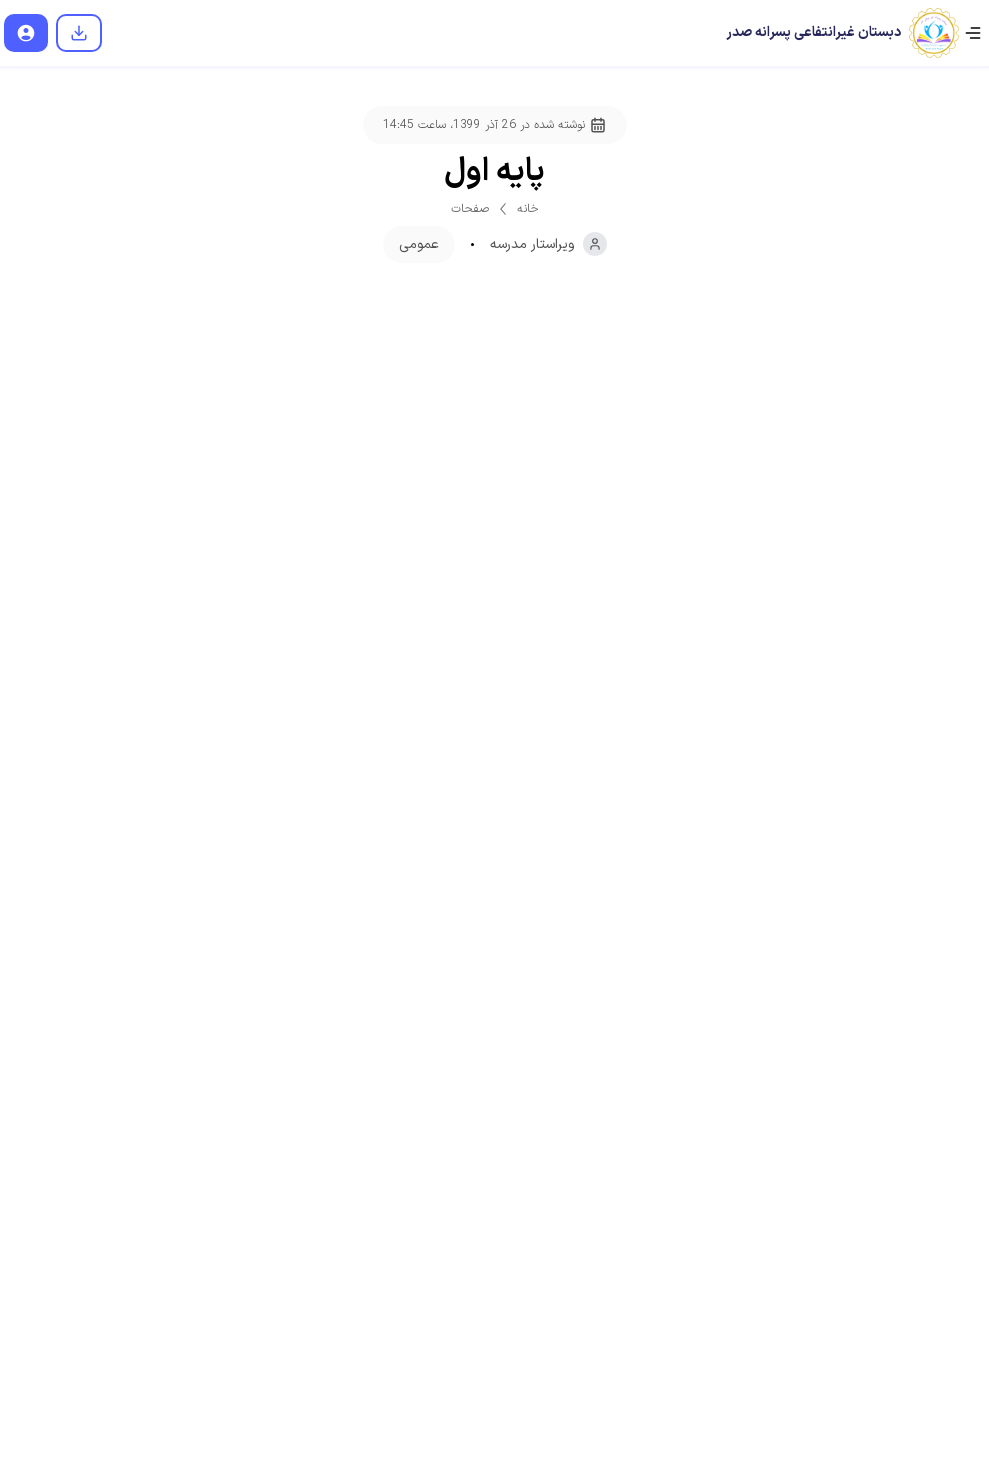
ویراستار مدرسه (548, 244)
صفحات (470, 209)
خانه (528, 209)
